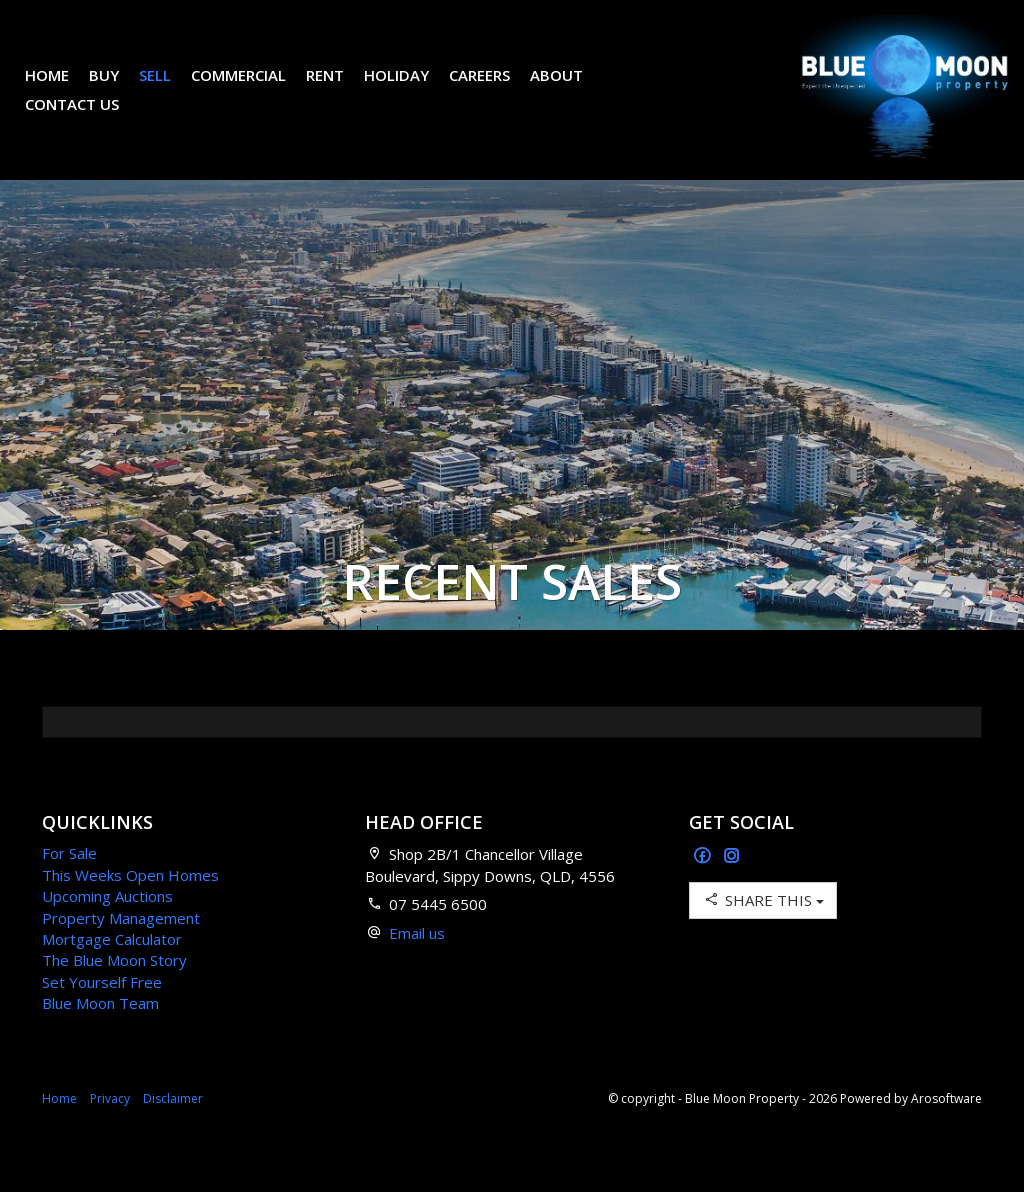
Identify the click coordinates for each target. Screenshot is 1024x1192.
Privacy (110, 1128)
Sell (170, 90)
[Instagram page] (732, 886)
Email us (417, 963)
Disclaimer (173, 1128)
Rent (340, 90)
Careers (494, 90)
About (571, 90)
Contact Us (87, 119)
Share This (763, 929)
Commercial (253, 90)
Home (62, 90)
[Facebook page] (704, 886)
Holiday (411, 90)
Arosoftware (946, 1128)
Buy (119, 90)
